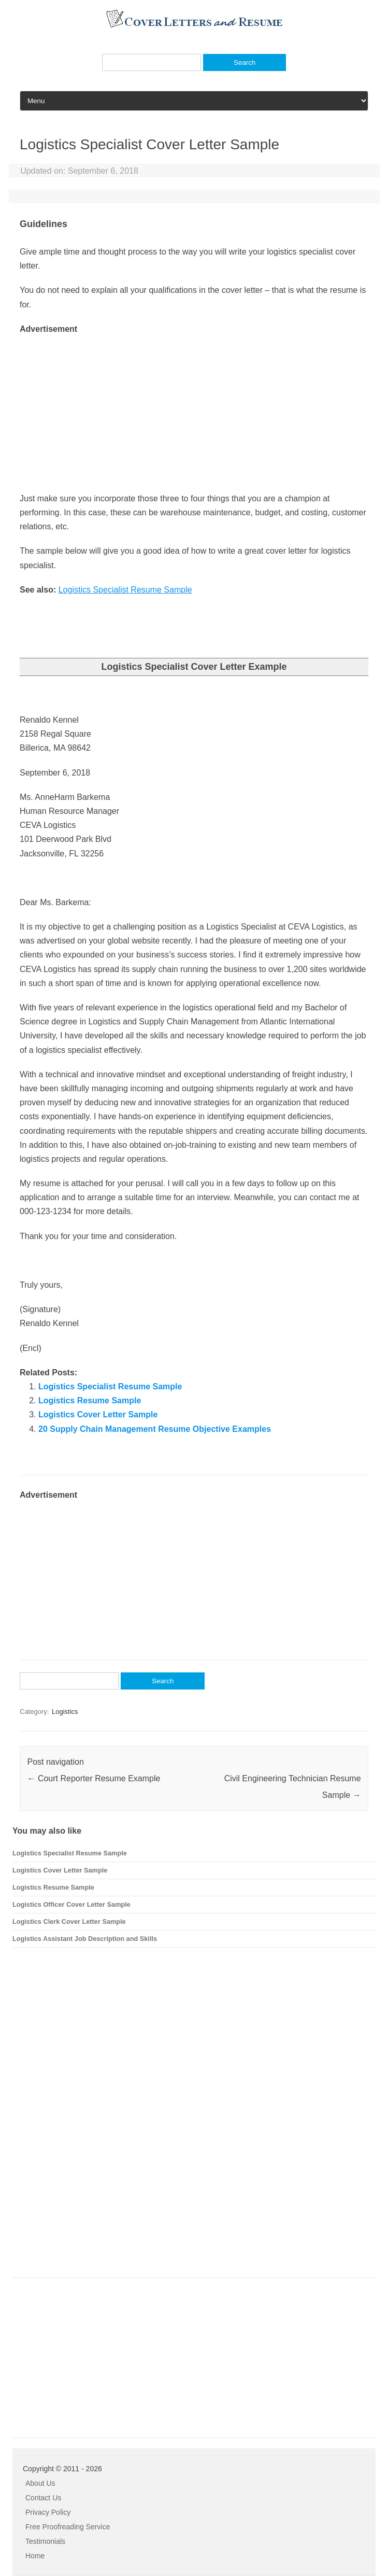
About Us (40, 2483)
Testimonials (45, 2541)
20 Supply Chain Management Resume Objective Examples (154, 1429)
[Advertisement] (194, 408)
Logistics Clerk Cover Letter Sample (69, 1921)
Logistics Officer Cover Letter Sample (71, 1904)
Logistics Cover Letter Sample (97, 1414)
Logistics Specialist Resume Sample (125, 589)
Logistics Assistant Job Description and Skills (84, 1938)
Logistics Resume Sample (89, 1400)
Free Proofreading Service (67, 2527)
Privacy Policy (47, 2512)
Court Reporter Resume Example (93, 1778)
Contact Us (43, 2498)
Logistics (65, 1711)
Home (35, 2556)
